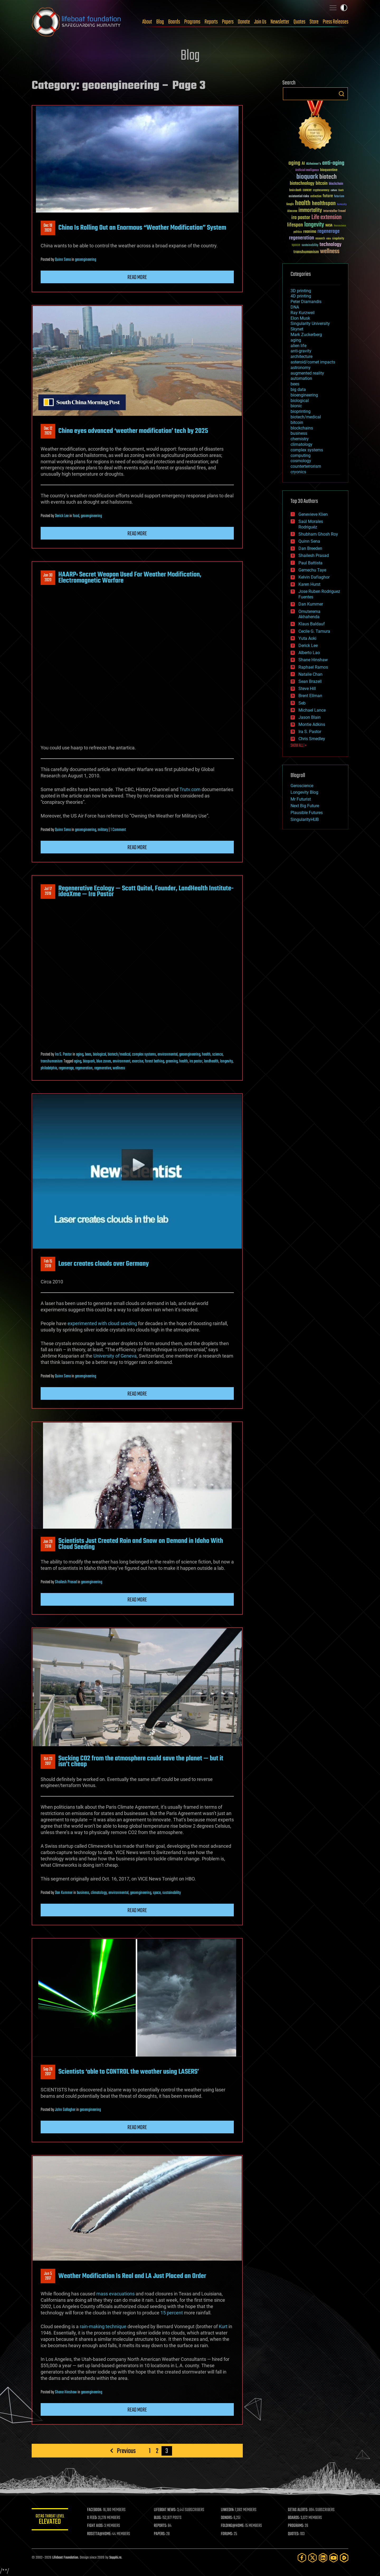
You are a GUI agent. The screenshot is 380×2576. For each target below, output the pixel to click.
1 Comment (118, 829)
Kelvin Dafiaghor (314, 577)
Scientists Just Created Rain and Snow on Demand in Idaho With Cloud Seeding (140, 1544)
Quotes (299, 22)
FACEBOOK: (95, 2510)
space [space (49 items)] (296, 245)
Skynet (297, 329)
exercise (137, 1061)
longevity (226, 1061)
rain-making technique (103, 2326)
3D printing (301, 290)
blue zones (103, 1061)
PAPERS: (160, 2534)
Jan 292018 (48, 1544)
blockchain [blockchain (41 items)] (336, 184)
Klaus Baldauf (311, 623)
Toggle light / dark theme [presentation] (343, 7)
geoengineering (85, 259)
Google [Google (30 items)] (290, 204)
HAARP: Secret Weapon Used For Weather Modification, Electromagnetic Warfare (129, 577)
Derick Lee (62, 516)
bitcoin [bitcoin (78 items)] (321, 183)
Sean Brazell (310, 681)
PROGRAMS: (296, 2525)
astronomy (301, 367)
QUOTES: (294, 2534)
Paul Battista (310, 562)
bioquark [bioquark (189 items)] (307, 177)
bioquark (89, 1061)
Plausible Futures (307, 812)
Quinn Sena (63, 259)
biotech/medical (119, 1054)
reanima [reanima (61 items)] (309, 231)
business (83, 1892)
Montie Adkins (311, 724)
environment (121, 1061)
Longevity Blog (304, 792)
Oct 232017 (48, 1761)
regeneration (84, 1068)
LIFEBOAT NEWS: (165, 2510)
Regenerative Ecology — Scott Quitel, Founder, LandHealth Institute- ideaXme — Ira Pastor (146, 891)
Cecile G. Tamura (314, 631)
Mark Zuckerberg (306, 334)
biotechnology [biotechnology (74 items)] (302, 183)
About (147, 22)
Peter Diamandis (306, 301)
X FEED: (93, 2517)
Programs (192, 22)
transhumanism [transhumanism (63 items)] (306, 251)
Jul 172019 (48, 891)
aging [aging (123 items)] (294, 163)
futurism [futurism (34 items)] (339, 196)
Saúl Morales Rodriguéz (310, 524)
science (217, 1054)
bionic (296, 405)
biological (99, 1054)
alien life (298, 345)
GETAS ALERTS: (298, 2510)
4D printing (301, 296)
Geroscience (302, 785)
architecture (301, 356)
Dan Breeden (310, 548)
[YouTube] (333, 2557)
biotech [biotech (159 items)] (328, 177)
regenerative (102, 1068)
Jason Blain (309, 717)
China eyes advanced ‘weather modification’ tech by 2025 (133, 431)
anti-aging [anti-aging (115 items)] (333, 163)
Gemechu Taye (312, 570)
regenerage (66, 1068)
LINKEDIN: (228, 2510)
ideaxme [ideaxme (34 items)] (292, 211)
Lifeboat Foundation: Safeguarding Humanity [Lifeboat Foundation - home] (76, 21)
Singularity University (310, 323)
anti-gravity (301, 350)
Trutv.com (190, 789)
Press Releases (335, 22)
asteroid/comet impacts (313, 362)
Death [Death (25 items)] (341, 190)
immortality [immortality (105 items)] (310, 210)
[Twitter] (312, 2557)
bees (88, 1054)
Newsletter (279, 22)
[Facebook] (302, 2557)
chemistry (300, 438)
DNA (295, 307)
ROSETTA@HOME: (100, 2534)
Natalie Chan (310, 674)
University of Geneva (115, 1356)
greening (172, 1061)
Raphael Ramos (313, 667)
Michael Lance (312, 710)
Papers (228, 22)
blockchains (302, 428)
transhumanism (52, 1061)
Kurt (223, 2326)
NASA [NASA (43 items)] (328, 226)
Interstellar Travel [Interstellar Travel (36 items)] (334, 211)
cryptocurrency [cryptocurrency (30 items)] (321, 190)
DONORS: (227, 2517)
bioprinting (301, 411)
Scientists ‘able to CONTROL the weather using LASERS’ (128, 2072)
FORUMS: (227, 2534)
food (76, 516)
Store (314, 22)
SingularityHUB (305, 819)
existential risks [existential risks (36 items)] (299, 196)
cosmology (301, 460)
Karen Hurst (309, 584)
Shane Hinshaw (66, 2392)
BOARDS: (294, 2517)
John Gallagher (65, 2109)
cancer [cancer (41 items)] (307, 190)
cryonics (298, 471)
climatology (99, 1892)
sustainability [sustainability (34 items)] (310, 245)
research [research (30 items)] (320, 238)
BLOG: (158, 2517)
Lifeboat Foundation (65, 2558)
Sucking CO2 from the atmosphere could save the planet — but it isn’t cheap (140, 1761)
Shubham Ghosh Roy (318, 534)
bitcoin (297, 422)
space (157, 1892)
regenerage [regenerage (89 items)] (328, 231)
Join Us (260, 22)
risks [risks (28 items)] (328, 238)
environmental (168, 1054)
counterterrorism (306, 466)
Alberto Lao (309, 652)
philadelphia (49, 1068)
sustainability (171, 1892)
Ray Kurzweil (303, 312)
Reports (211, 22)
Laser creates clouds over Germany (103, 1264)
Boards (174, 22)
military (103, 829)
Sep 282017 (48, 2072)
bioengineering (304, 395)
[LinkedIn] (323, 2557)
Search (341, 93)
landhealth (211, 1061)
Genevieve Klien (313, 514)
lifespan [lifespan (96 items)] (295, 225)
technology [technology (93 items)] (330, 245)
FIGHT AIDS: (96, 2525)
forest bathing (154, 1061)
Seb (302, 703)
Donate (244, 22)
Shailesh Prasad (66, 1582)
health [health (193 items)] (303, 203)
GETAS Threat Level (50, 2520)
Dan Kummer (64, 1892)
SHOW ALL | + (299, 745)
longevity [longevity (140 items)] (314, 224)
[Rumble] (344, 2557)
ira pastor (195, 1061)
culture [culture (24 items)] (334, 190)
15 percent (171, 2312)
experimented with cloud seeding (102, 1323)
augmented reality (307, 373)
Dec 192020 (48, 228)
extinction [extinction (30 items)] (315, 196)
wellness (119, 1068)
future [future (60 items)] (328, 195)
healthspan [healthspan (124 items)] (324, 203)
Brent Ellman (310, 695)
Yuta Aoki (307, 638)
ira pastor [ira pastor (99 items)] (300, 218)
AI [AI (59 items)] (303, 163)
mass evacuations (115, 2293)
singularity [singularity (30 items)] (338, 238)
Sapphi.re (115, 2558)
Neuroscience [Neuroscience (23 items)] (340, 226)
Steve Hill (307, 688)
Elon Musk (300, 318)
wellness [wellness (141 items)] (329, 251)
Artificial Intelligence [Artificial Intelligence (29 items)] (307, 170)
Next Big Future (305, 805)
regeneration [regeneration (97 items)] (301, 238)
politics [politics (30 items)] (297, 232)
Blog (160, 22)
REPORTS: (161, 2525)
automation (301, 378)
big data (298, 389)
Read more (137, 277)
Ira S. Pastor (63, 1054)
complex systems (144, 1054)
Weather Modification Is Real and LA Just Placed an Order (132, 2276)
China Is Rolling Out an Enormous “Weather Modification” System (142, 228)
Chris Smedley (311, 738)
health (206, 1054)
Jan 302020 (48, 578)
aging (79, 1054)
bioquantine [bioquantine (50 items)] (329, 170)
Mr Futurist (301, 799)
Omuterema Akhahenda (309, 614)
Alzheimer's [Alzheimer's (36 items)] (313, 164)
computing (301, 455)
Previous (126, 2451)
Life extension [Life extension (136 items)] (326, 217)
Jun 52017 (48, 2276)
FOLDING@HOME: (233, 2525)
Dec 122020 (48, 431)
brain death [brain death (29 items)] (295, 190)
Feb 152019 (48, 1264)
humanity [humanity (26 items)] (342, 204)
